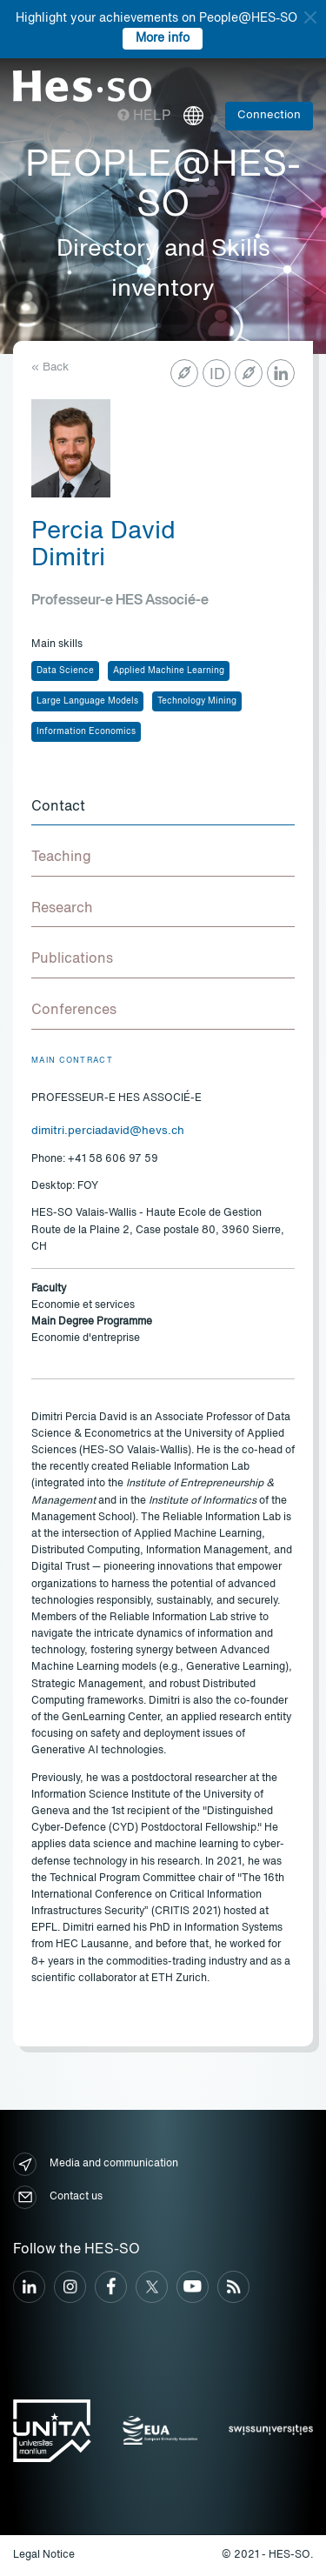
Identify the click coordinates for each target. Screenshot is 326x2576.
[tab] (163, 808)
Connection (269, 115)
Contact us (58, 2197)
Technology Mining (196, 701)
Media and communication (95, 2164)
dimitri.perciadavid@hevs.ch (107, 1131)
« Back (50, 367)
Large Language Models (87, 701)
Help (143, 116)
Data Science (65, 670)
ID (217, 375)
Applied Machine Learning (168, 670)
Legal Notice (44, 2555)
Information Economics (86, 731)
